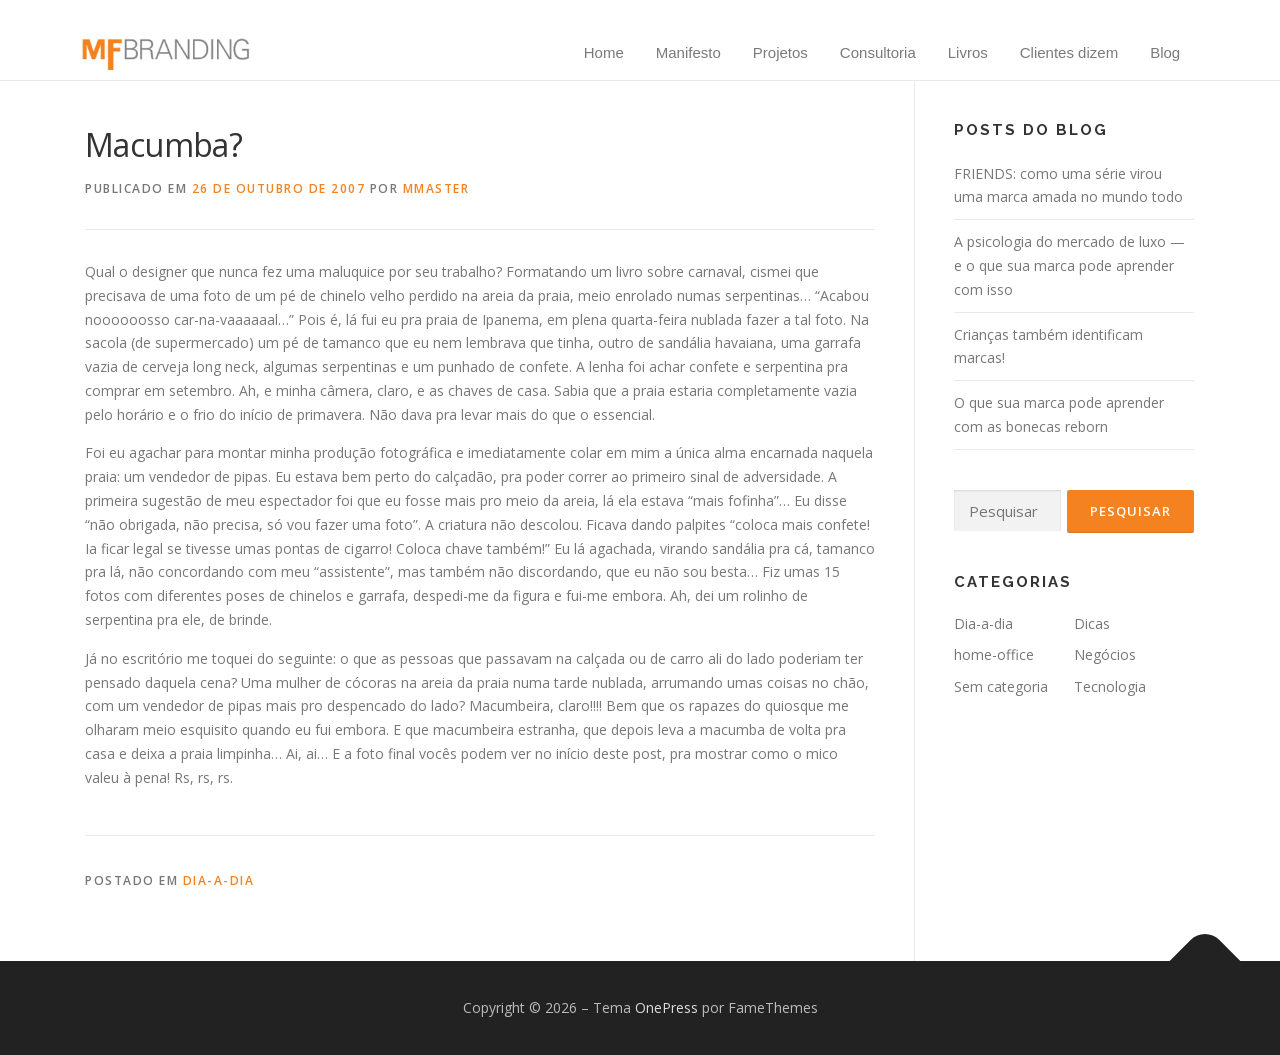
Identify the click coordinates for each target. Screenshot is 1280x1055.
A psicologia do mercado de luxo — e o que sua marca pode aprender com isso (1069, 265)
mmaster (436, 188)
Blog (1165, 52)
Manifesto (688, 52)
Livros (968, 52)
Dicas (1092, 623)
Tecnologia (1110, 686)
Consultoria (878, 52)
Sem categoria (1001, 686)
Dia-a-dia (219, 880)
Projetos (780, 52)
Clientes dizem (1069, 52)
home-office (994, 654)
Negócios (1105, 654)
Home (604, 52)
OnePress (666, 1007)
